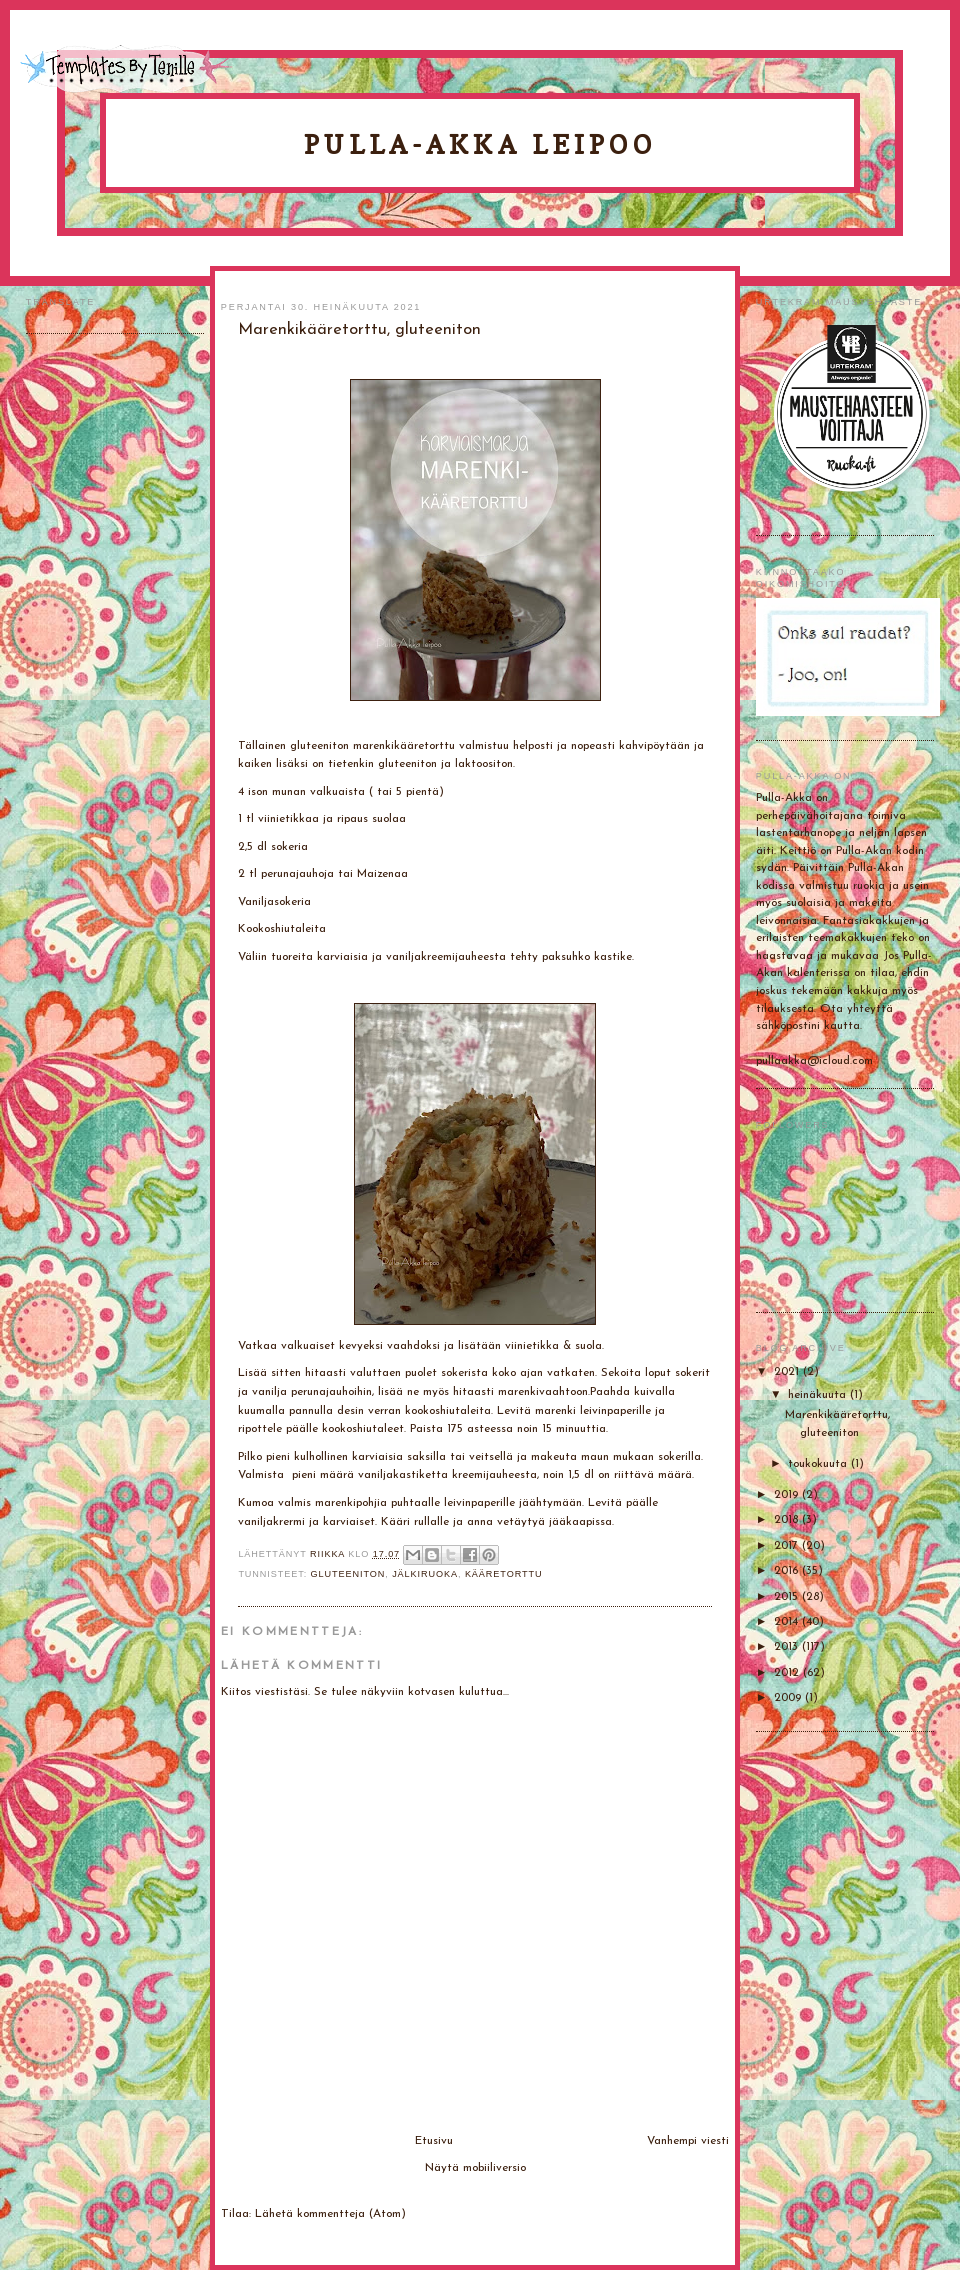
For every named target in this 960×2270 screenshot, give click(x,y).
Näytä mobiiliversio (475, 2168)
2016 (788, 1571)
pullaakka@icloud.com (814, 1061)
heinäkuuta (819, 1395)
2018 (788, 1520)
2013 (788, 1647)
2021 (788, 1372)
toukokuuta (819, 1464)
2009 (789, 1698)
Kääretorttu (504, 1574)
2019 (788, 1495)
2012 (788, 1673)
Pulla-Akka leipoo (480, 144)
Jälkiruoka (425, 1574)
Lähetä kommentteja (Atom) (330, 2214)
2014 (788, 1622)
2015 (788, 1597)
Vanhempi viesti (688, 2141)
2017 (788, 1546)
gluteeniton (348, 1574)
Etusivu (434, 2141)
